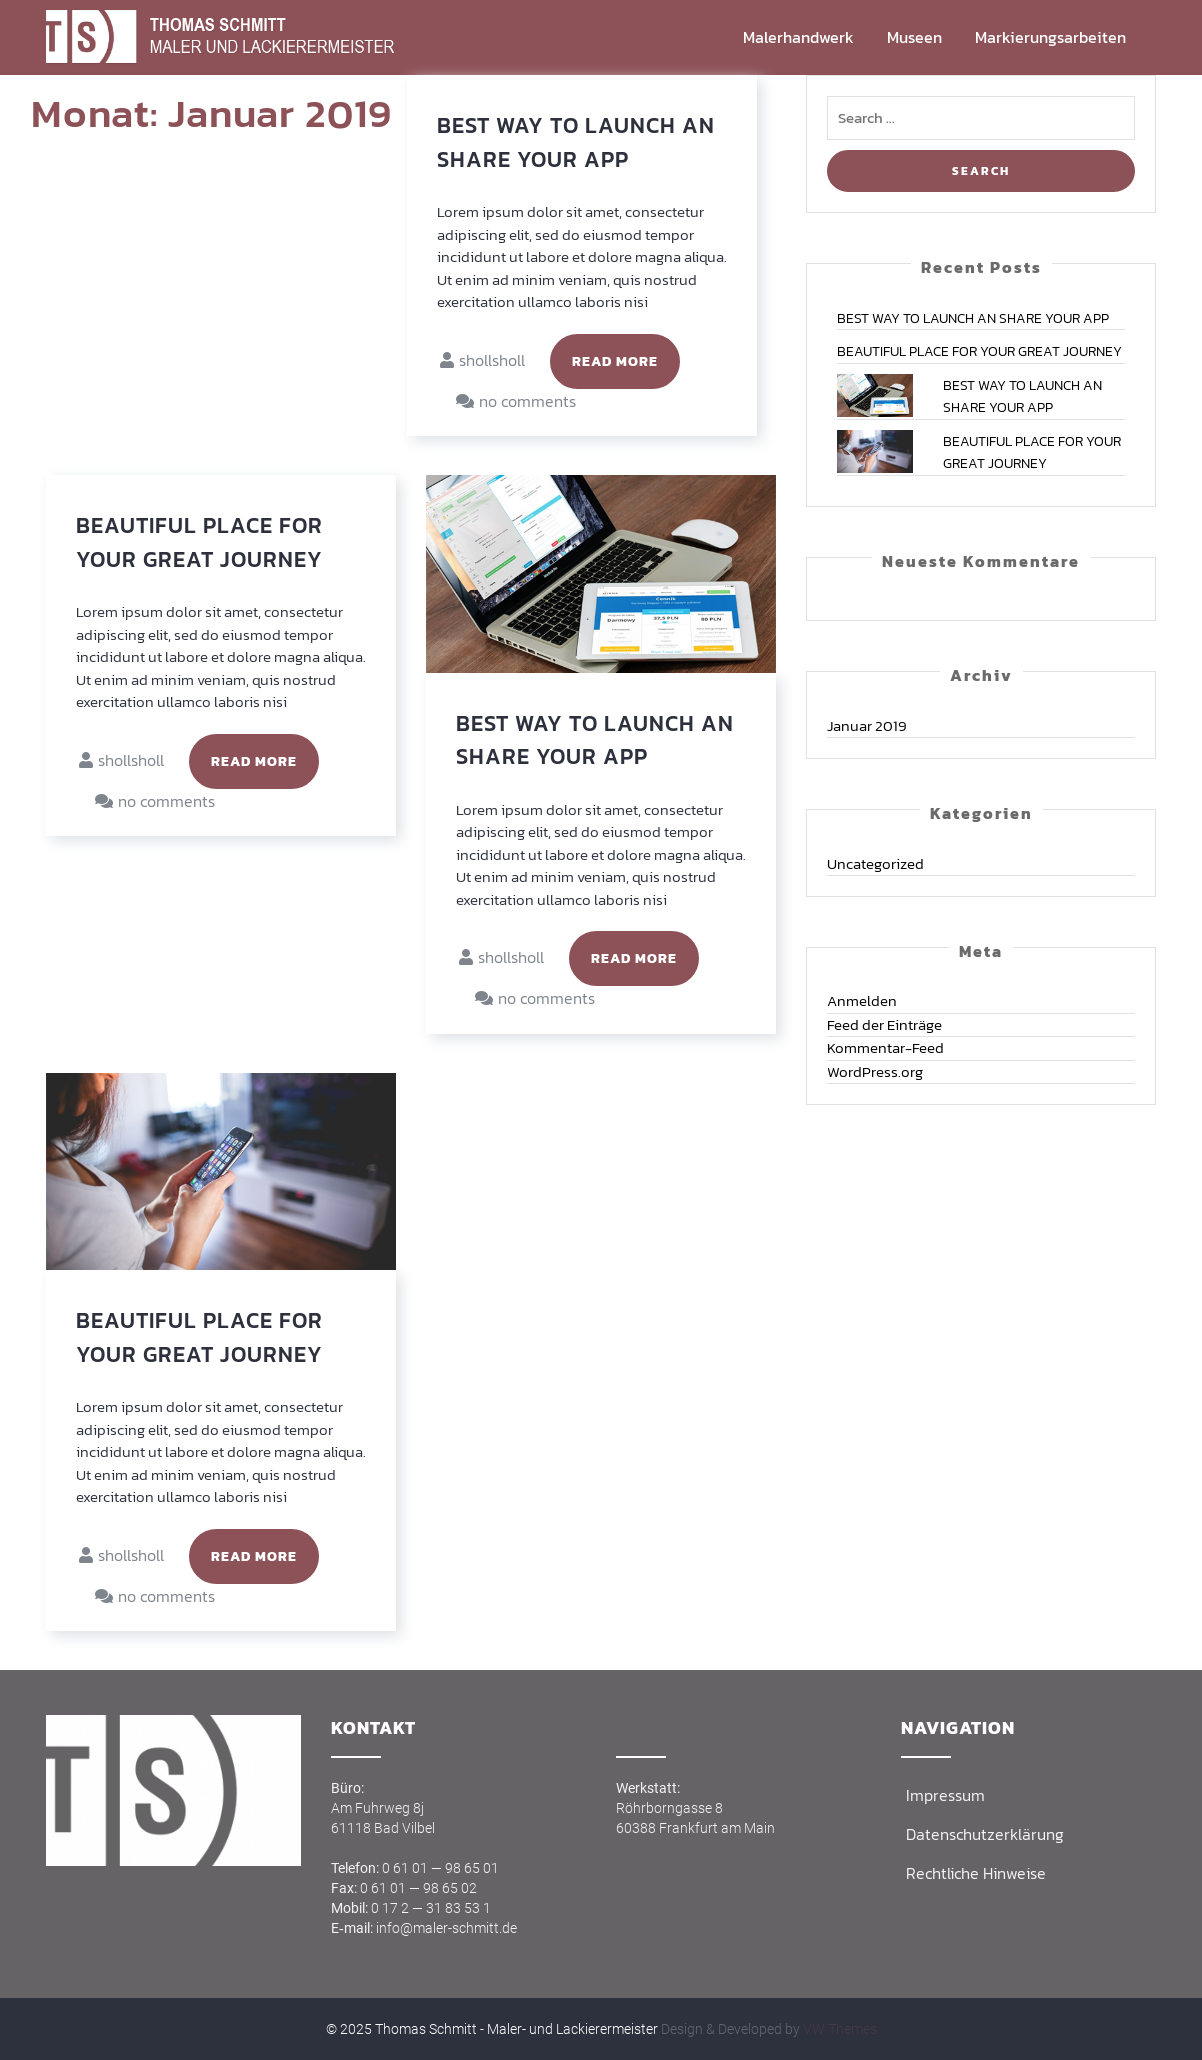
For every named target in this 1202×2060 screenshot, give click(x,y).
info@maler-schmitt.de (446, 1928)
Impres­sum (945, 1795)
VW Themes (838, 2029)
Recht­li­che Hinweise (976, 1873)
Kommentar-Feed (885, 1047)
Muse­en (914, 37)
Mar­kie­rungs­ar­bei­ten (1050, 37)
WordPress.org (875, 1071)
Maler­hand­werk (798, 37)
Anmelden (862, 1000)
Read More (615, 361)
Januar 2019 (867, 725)
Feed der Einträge (884, 1024)
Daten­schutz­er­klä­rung (985, 1834)
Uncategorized (875, 863)
